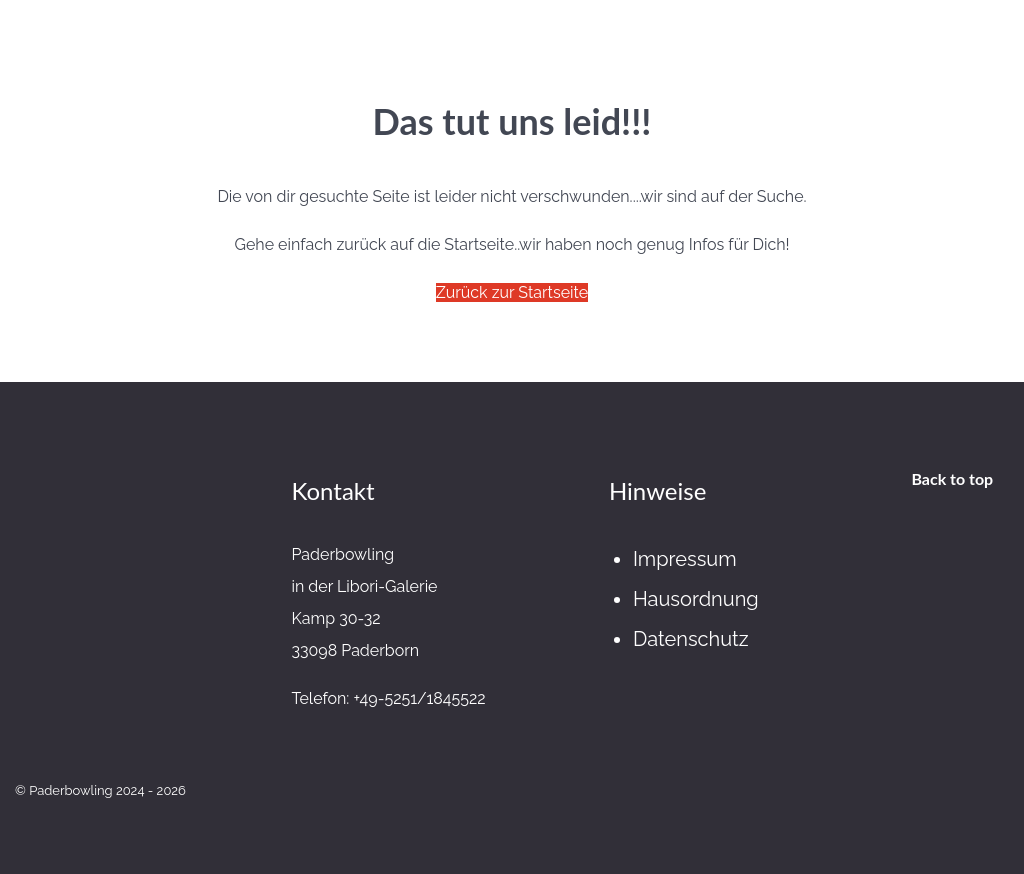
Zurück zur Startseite (512, 292)
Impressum (685, 559)
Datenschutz (691, 639)
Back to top (952, 478)
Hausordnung (696, 599)
